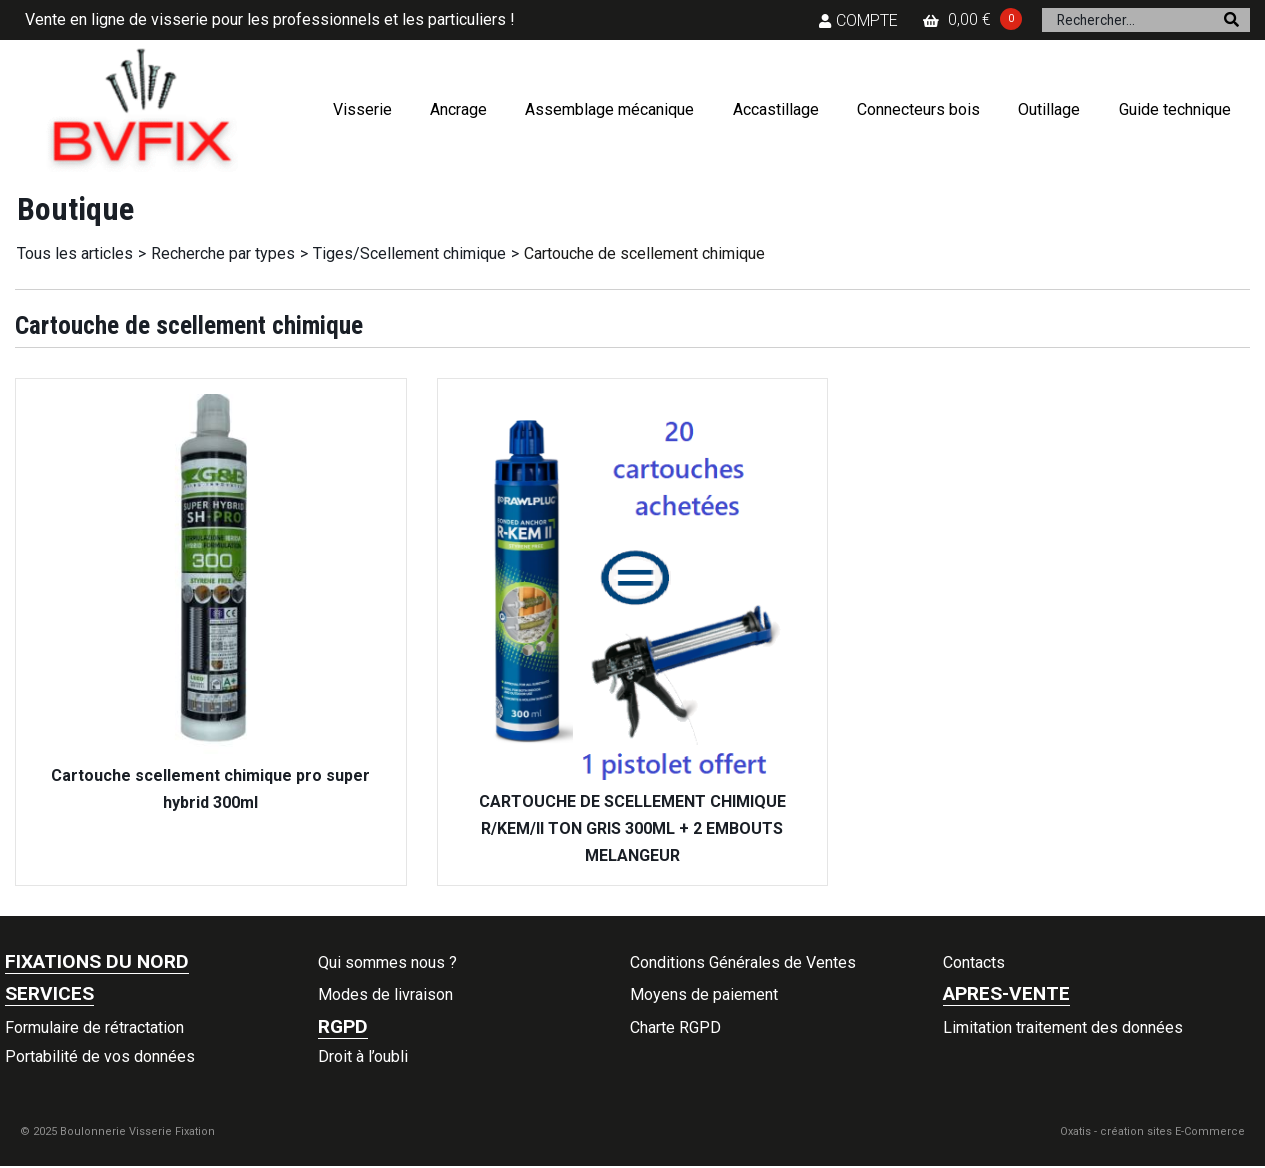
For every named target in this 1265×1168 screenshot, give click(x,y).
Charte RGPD (675, 1027)
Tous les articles (75, 253)
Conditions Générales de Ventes (743, 962)
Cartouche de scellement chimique (644, 253)
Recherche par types (223, 253)
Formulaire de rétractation (94, 1027)
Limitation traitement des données (1063, 1027)
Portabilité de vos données (100, 1056)
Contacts (974, 962)
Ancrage (458, 109)
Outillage (1049, 109)
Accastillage (776, 109)
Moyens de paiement (704, 994)
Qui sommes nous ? (387, 962)
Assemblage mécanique (609, 109)
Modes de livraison (385, 994)
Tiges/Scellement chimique (409, 253)
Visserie (362, 109)
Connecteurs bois (918, 109)
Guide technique (1175, 109)
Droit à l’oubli (363, 1056)
